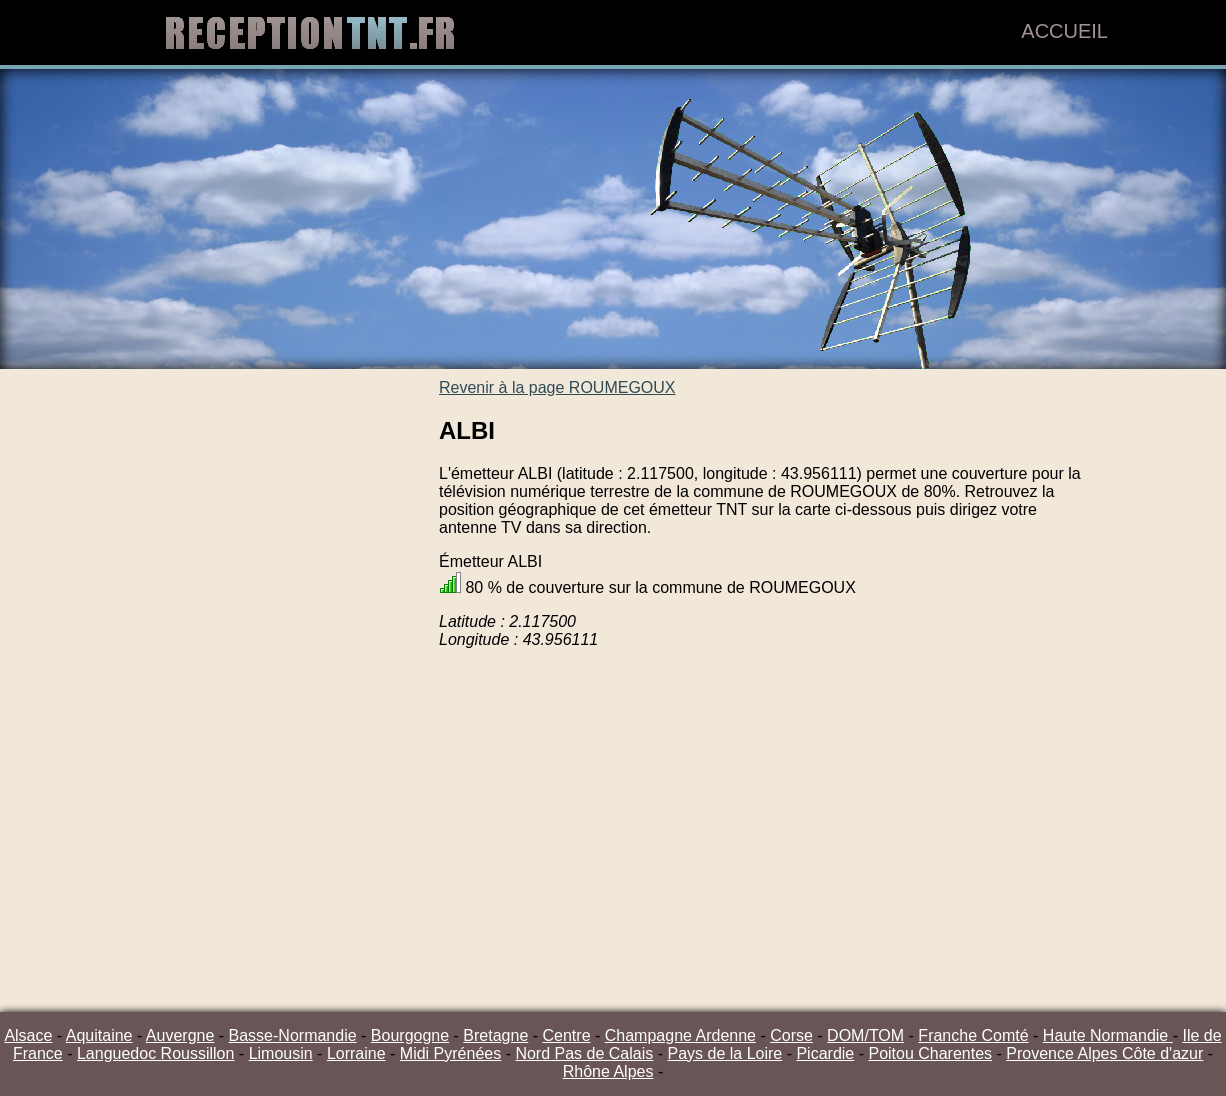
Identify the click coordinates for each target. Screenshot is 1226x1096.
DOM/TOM (865, 1035)
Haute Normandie (1108, 1035)
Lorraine (356, 1053)
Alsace (28, 1035)
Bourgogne (410, 1035)
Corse (791, 1035)
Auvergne (180, 1035)
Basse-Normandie (293, 1035)
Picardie (825, 1053)
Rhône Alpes (608, 1071)
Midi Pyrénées (450, 1053)
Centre (567, 1035)
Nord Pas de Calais (584, 1053)
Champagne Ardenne (680, 1035)
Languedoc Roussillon (155, 1053)
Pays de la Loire (724, 1053)
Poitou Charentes (930, 1053)
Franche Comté (973, 1035)
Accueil (1064, 31)
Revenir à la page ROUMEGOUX (557, 387)
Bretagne (495, 1035)
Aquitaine (99, 1035)
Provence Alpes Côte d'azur (1104, 1053)
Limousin (281, 1053)
